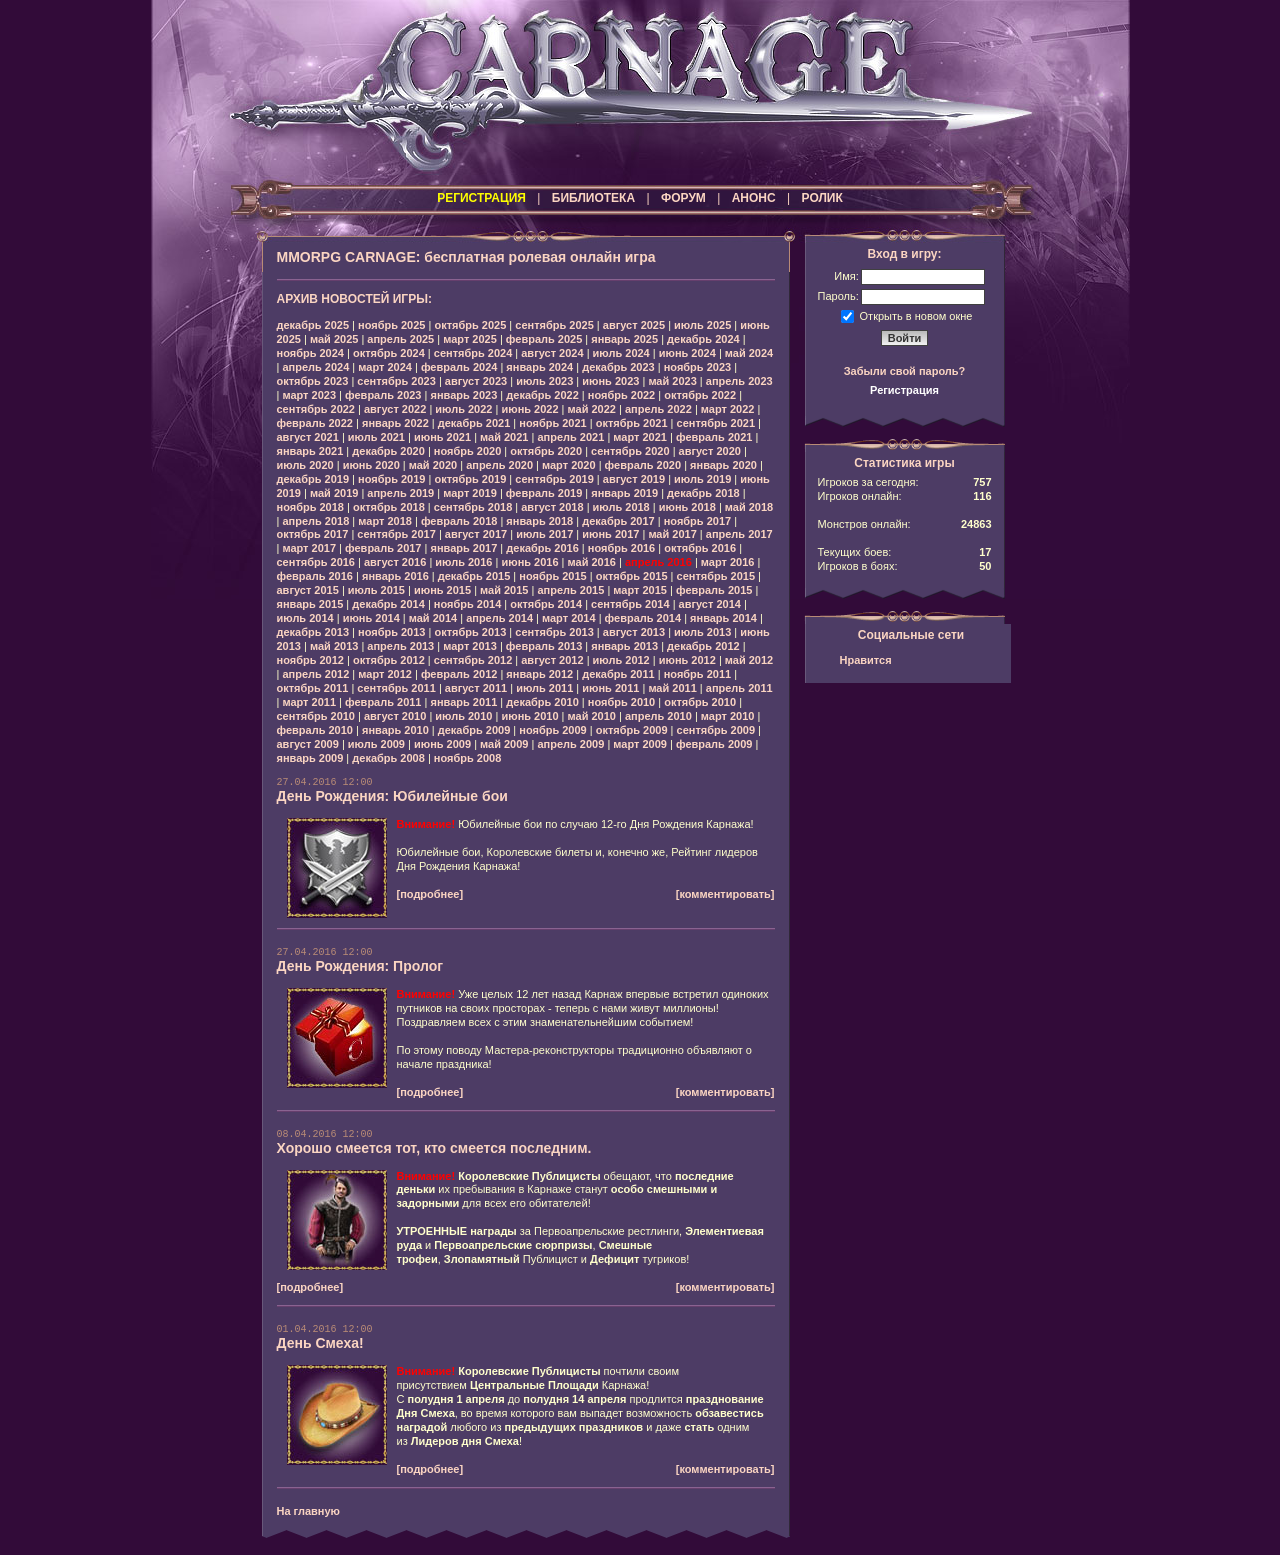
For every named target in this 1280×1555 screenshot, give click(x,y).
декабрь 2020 (388, 451)
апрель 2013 (400, 646)
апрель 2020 (499, 465)
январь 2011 (463, 702)
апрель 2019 (400, 493)
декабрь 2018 (703, 493)
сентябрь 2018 (473, 507)
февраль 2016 (315, 576)
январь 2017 (463, 548)
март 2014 (569, 618)
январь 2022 (395, 423)
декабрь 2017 (618, 521)
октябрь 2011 (313, 688)
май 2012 (749, 660)
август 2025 (634, 325)
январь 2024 (539, 367)
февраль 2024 (459, 367)
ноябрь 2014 (467, 604)
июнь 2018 (687, 507)
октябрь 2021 (632, 423)
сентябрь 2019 (554, 479)
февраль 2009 (714, 744)
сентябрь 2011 (396, 688)
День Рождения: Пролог (360, 966)
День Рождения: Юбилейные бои (392, 796)
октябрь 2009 (632, 730)
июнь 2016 (529, 562)
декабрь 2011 (618, 674)
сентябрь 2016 (316, 562)
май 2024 (749, 353)
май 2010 (592, 716)
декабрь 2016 (542, 548)
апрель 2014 (499, 618)
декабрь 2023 (618, 367)
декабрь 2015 (474, 576)
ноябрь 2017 (697, 521)
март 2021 (640, 437)
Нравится (866, 660)
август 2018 (552, 507)
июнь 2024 (687, 353)
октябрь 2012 (389, 660)
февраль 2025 (544, 339)
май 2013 (334, 646)
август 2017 (476, 534)
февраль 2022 (315, 423)
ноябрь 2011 (697, 674)
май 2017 (672, 534)
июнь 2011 (610, 688)
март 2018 (385, 521)
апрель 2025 (400, 339)
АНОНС (754, 198)
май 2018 (749, 507)
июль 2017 (544, 534)
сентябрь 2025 (554, 325)
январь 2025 (624, 339)
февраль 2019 (544, 493)
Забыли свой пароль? (905, 371)
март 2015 (640, 590)
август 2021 (308, 437)
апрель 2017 (739, 534)
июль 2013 (702, 632)
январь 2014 (723, 618)
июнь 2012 (687, 660)
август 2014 (710, 604)
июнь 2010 (529, 716)
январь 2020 (723, 465)
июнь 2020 (371, 465)
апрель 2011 (739, 688)
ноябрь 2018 (310, 507)
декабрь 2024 (703, 339)
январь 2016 (395, 576)
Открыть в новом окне (916, 315)
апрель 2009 (570, 744)
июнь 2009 (442, 744)
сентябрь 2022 (316, 409)
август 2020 (710, 451)
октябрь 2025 (470, 325)
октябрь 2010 (700, 702)
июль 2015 (376, 590)
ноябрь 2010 (621, 702)
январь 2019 (624, 493)
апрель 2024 (315, 367)
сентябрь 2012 (473, 660)
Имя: (846, 276)
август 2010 (395, 716)
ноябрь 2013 (391, 632)
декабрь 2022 (542, 395)
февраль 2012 (459, 674)
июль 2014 (305, 618)
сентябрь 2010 (316, 716)
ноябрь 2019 (391, 479)
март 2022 (728, 409)
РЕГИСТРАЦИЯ (481, 198)
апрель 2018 (315, 521)
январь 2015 (310, 604)
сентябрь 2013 (554, 632)
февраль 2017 (383, 548)
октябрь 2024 (389, 353)
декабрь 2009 (474, 730)
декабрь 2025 (313, 325)
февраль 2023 (383, 395)
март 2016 (728, 562)
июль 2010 (463, 716)
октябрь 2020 (546, 451)
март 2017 (309, 548)
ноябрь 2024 (310, 353)
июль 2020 (305, 465)
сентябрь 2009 (716, 730)
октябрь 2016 (700, 548)
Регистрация (904, 390)
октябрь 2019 (470, 479)
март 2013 (470, 646)
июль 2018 (621, 507)
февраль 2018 (459, 521)
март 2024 (385, 367)
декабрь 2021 (474, 423)
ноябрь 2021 (552, 423)
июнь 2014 (371, 618)
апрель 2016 (658, 562)
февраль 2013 (544, 646)
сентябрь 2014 (630, 604)
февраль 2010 (315, 730)
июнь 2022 (529, 409)
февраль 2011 (383, 702)
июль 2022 (463, 409)
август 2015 (308, 590)
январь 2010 (395, 730)
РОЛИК (822, 198)
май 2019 (334, 493)
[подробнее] (430, 894)
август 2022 (395, 409)
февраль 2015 (714, 590)
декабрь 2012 (703, 646)
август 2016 (395, 562)
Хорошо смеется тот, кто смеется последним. (434, 1148)
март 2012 (385, 674)
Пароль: (838, 296)
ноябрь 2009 (552, 730)
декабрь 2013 (313, 632)
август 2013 (634, 632)
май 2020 (433, 465)
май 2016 (592, 562)
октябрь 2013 (470, 632)
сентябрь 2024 (473, 353)
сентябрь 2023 (396, 381)
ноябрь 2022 (621, 395)
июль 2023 (544, 381)
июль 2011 (544, 688)
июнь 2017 (610, 534)
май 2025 (334, 339)
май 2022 (592, 409)
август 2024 (552, 353)
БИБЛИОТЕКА (593, 198)
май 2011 (672, 688)
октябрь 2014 (546, 604)
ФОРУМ (683, 198)
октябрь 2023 (313, 381)
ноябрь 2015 (552, 576)
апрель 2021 (570, 437)
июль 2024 (621, 353)
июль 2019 (702, 479)
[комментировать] (725, 894)
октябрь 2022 (700, 395)
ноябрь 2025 (391, 325)
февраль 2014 (643, 618)
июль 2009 (376, 744)
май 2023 (672, 381)
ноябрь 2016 (621, 548)
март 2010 (728, 716)
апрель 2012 (315, 674)
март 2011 (309, 702)
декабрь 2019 (313, 479)
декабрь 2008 (388, 758)
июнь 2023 (610, 381)
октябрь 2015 (632, 576)
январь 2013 (624, 646)
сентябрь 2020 (630, 451)
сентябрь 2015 (716, 576)
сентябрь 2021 (716, 423)
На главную (308, 1511)
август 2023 (476, 381)
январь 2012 (539, 674)
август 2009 (308, 744)
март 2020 (569, 465)
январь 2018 (539, 521)
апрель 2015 (570, 590)
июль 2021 (376, 437)
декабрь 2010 (542, 702)
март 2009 (640, 744)
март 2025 (470, 339)
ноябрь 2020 (467, 451)
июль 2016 (463, 562)
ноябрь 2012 (310, 660)
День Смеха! (320, 1343)
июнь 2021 (442, 437)
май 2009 (504, 744)
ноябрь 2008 (467, 758)
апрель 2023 (739, 381)
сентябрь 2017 (396, 534)
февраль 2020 (643, 465)
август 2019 (634, 479)
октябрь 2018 (389, 507)
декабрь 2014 (388, 604)
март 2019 (470, 493)
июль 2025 (702, 325)
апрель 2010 (658, 716)
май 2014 (433, 618)
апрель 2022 (658, 409)
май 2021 (504, 437)
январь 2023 (463, 395)
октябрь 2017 (313, 534)
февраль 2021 (714, 437)
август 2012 (552, 660)
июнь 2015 (442, 590)
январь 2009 (310, 758)
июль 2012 (621, 660)
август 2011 (476, 688)
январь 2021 (310, 451)
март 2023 (309, 395)
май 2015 (504, 590)
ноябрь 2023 (697, 367)
